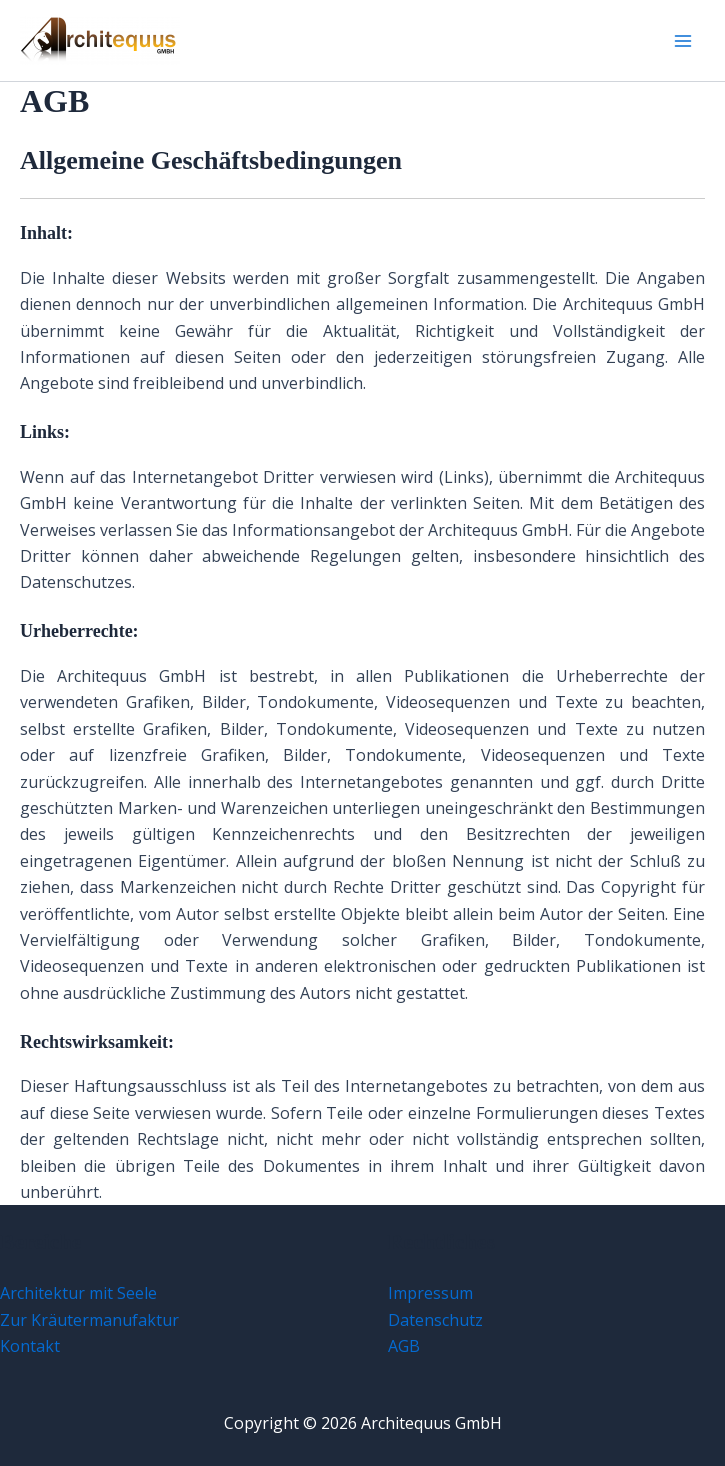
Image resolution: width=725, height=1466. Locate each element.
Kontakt (30, 1346)
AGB (404, 1346)
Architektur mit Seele (78, 1293)
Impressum (430, 1293)
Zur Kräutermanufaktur (89, 1320)
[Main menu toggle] (683, 41)
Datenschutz (435, 1320)
